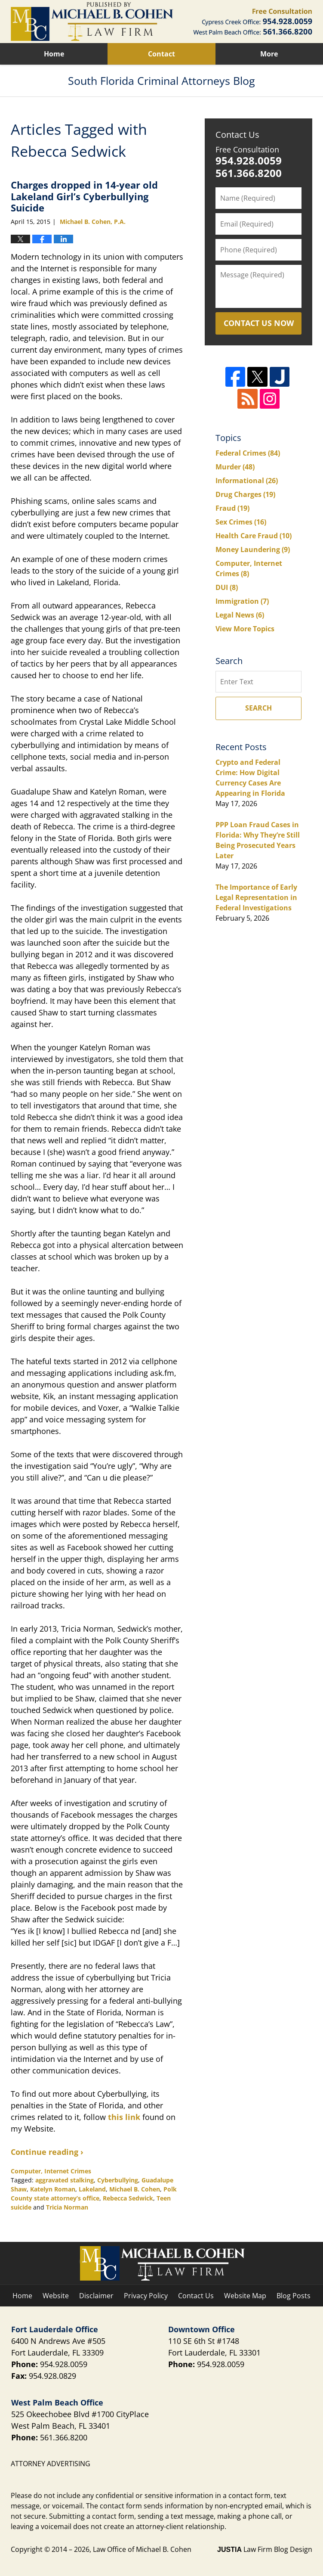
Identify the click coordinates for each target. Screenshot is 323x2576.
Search (258, 708)
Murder (235, 467)
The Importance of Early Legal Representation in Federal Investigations (256, 897)
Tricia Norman (67, 2207)
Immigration (242, 601)
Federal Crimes (247, 453)
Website (56, 2295)
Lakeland (92, 2189)
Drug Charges (245, 494)
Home (54, 54)
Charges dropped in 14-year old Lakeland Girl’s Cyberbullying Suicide (84, 196)
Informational (246, 480)
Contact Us (237, 134)
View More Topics (244, 628)
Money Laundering (252, 549)
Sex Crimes (240, 522)
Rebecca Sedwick (128, 2198)
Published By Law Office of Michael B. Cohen (252, 21)
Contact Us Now (259, 323)
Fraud (232, 508)
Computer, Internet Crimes (51, 2171)
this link (124, 2117)
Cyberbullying (117, 2180)
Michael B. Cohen (134, 2189)
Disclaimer (96, 2295)
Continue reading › (47, 2152)
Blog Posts (294, 2295)
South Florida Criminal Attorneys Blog (92, 21)
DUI (226, 587)
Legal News (239, 615)
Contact (161, 54)
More (269, 54)
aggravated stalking (64, 2180)
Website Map (245, 2295)
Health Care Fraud (253, 535)
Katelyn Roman (52, 2189)
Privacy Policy (146, 2295)
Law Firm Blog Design (264, 2549)
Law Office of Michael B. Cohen (142, 2549)
